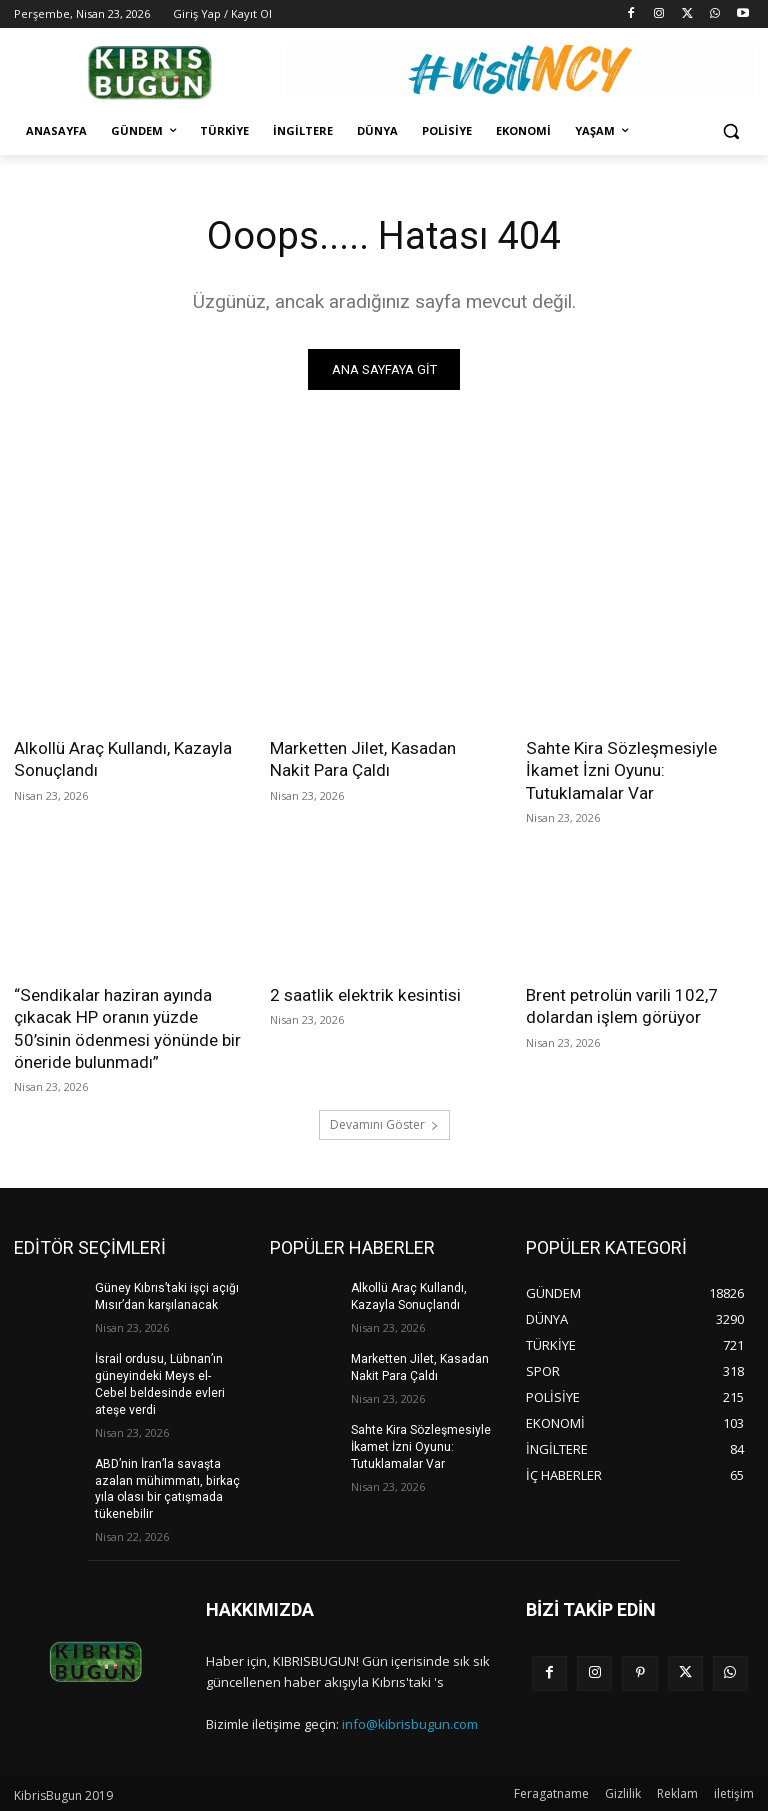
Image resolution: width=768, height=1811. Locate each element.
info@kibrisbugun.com (410, 1721)
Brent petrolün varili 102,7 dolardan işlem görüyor (622, 1005)
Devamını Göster (384, 1123)
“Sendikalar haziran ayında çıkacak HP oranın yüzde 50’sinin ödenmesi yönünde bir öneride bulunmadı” (127, 1027)
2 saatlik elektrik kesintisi (363, 994)
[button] (730, 131)
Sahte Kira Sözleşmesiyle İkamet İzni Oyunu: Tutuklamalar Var (620, 770)
